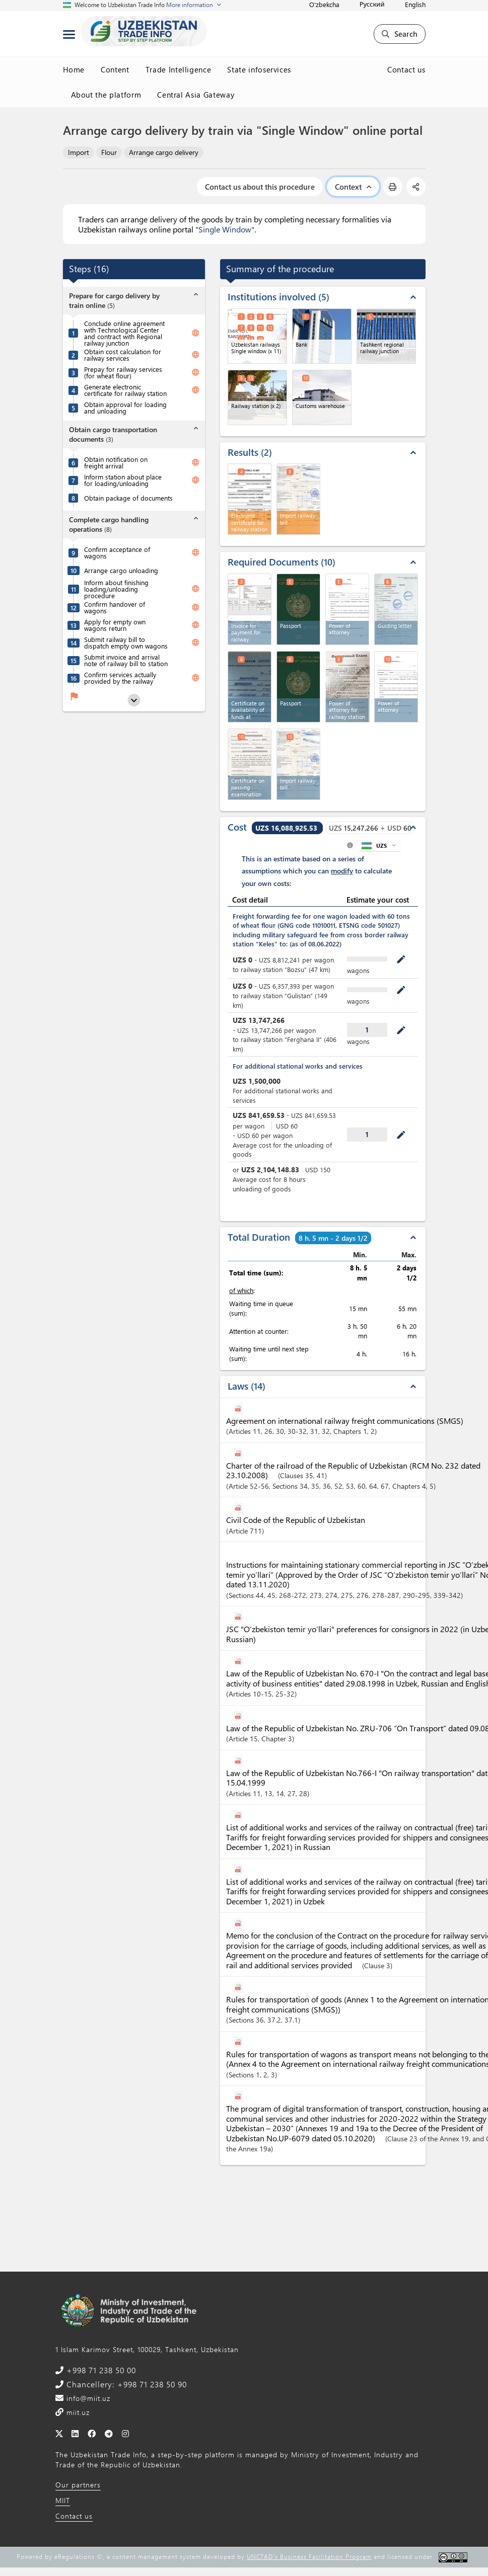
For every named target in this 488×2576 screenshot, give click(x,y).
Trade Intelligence (179, 69)
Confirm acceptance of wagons (117, 552)
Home (74, 69)
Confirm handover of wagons (114, 607)
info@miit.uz (87, 2398)
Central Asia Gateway (195, 95)
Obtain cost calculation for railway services (122, 354)
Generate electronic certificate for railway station (125, 389)
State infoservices (259, 69)
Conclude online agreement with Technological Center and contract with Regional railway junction (124, 333)
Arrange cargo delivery (163, 152)
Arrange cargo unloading (121, 570)
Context (353, 187)
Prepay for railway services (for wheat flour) (123, 372)
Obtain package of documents (128, 498)
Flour (109, 152)
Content (115, 69)
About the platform (106, 95)
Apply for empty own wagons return (115, 624)
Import (78, 152)
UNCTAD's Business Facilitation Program (309, 2556)
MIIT (62, 2500)
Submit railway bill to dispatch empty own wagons (126, 642)
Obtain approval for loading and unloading (125, 407)
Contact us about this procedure (260, 187)
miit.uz (77, 2412)
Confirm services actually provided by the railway (120, 677)
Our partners (78, 2484)
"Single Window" (224, 229)
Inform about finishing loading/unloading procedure (116, 589)
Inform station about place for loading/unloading (123, 480)
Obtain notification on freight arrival (116, 462)
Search (399, 34)
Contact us (406, 69)
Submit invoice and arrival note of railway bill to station (126, 660)
